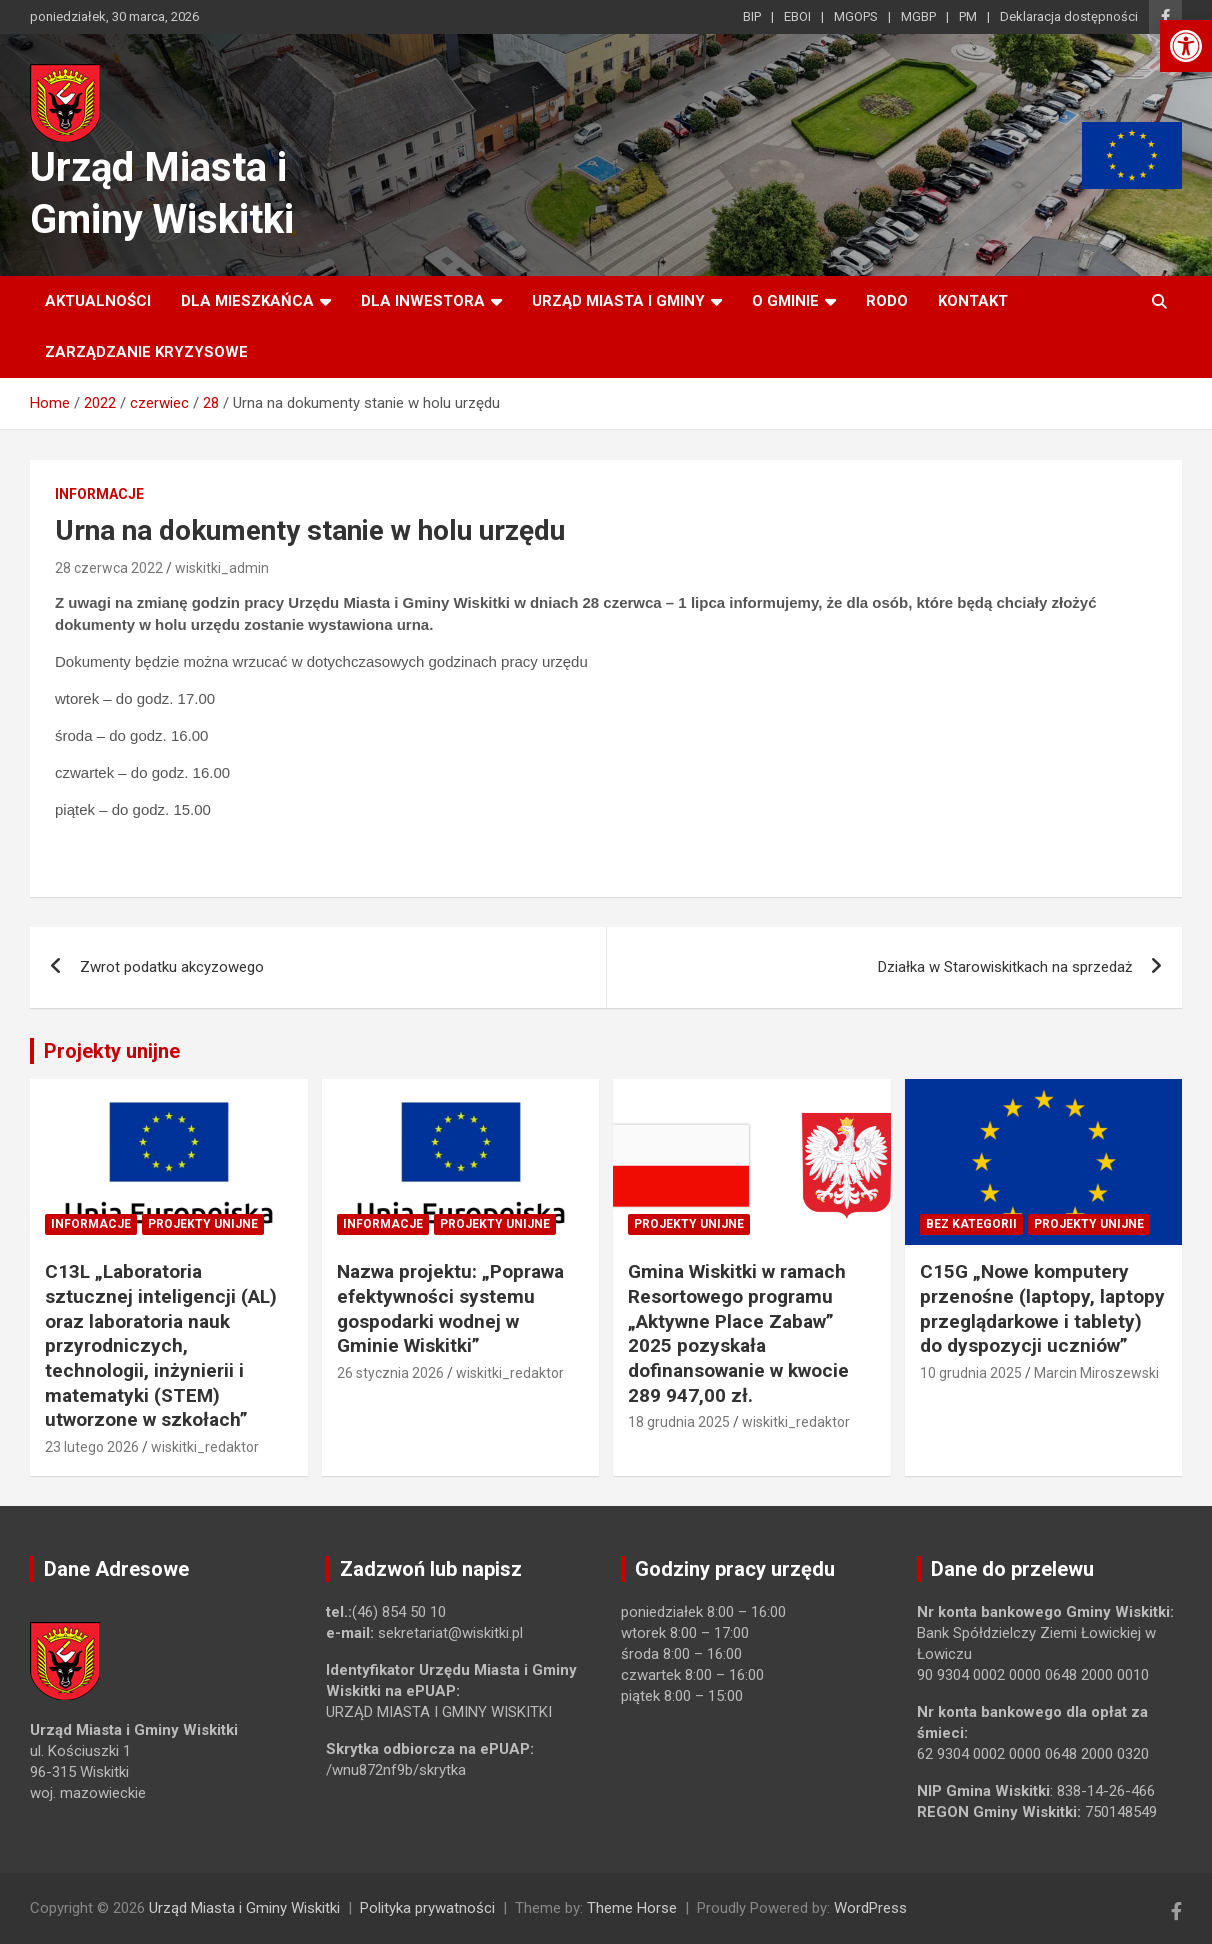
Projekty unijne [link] (112, 1051)
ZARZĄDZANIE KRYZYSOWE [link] (146, 352)
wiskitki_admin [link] (222, 568)
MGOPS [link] (856, 16)
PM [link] (968, 16)
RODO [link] (887, 301)
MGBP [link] (918, 16)
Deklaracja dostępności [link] (1069, 16)
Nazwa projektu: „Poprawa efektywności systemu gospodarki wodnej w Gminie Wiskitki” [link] (450, 1308)
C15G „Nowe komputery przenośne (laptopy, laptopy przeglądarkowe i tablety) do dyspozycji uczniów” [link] (1042, 1308)
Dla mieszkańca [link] (247, 301)
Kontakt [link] (973, 301)
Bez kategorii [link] (971, 1224)
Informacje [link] (99, 494)
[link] (1186, 46)
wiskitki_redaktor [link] (205, 1447)
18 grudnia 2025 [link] (679, 1422)
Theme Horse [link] (632, 1908)
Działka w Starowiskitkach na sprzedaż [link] (1005, 967)
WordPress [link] (870, 1908)
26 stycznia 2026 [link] (390, 1373)
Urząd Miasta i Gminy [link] (618, 301)
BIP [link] (752, 16)
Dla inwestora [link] (423, 301)
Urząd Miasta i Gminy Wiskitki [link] (244, 1908)
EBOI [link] (797, 16)
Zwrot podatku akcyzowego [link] (172, 967)
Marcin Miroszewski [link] (1096, 1373)
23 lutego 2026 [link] (92, 1447)
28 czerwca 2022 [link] (109, 568)
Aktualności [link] (98, 301)
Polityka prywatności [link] (427, 1908)
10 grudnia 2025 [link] (971, 1373)
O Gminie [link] (785, 301)
